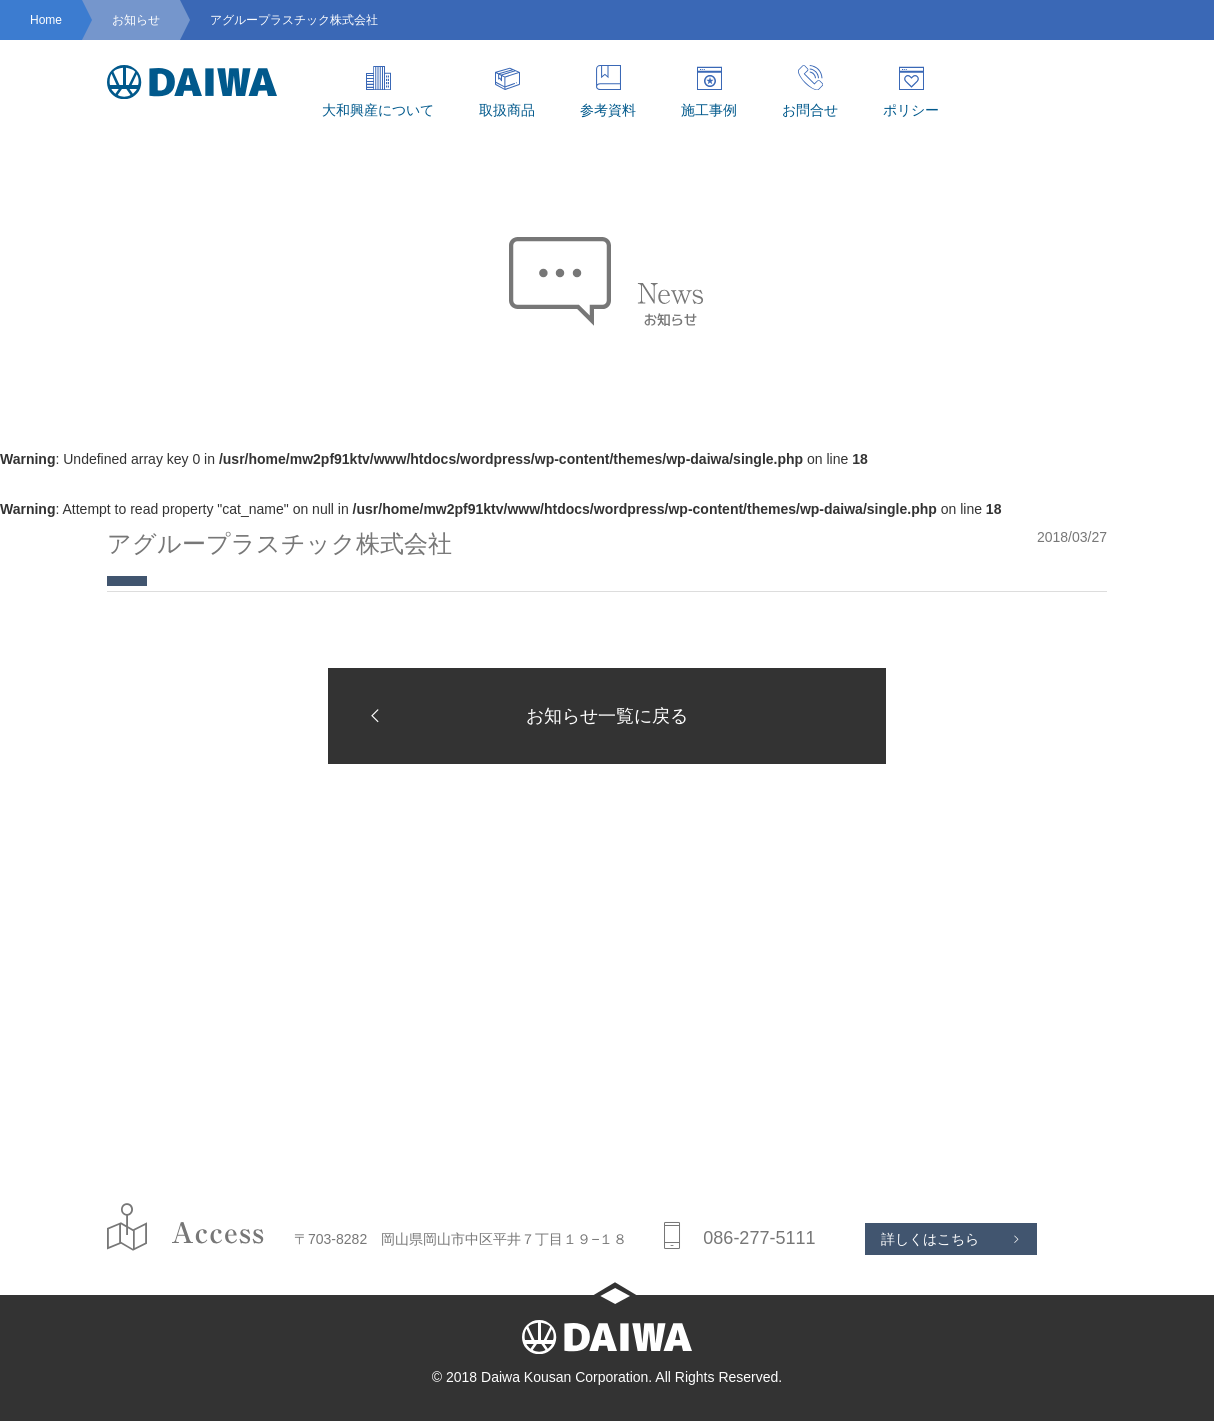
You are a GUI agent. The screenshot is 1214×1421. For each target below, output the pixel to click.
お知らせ (136, 20)
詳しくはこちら (930, 1239)
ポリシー (911, 91)
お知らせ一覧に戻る (523, 715)
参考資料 (608, 91)
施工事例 (709, 91)
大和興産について (378, 91)
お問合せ (810, 91)
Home (46, 20)
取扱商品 (507, 91)
